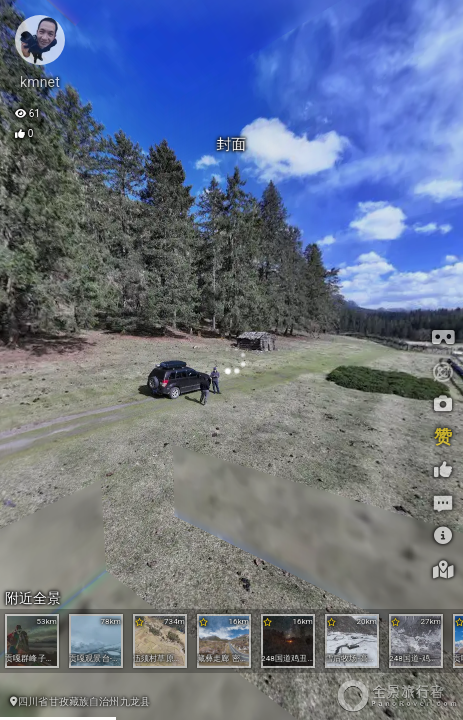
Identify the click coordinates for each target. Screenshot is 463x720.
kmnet (40, 82)
